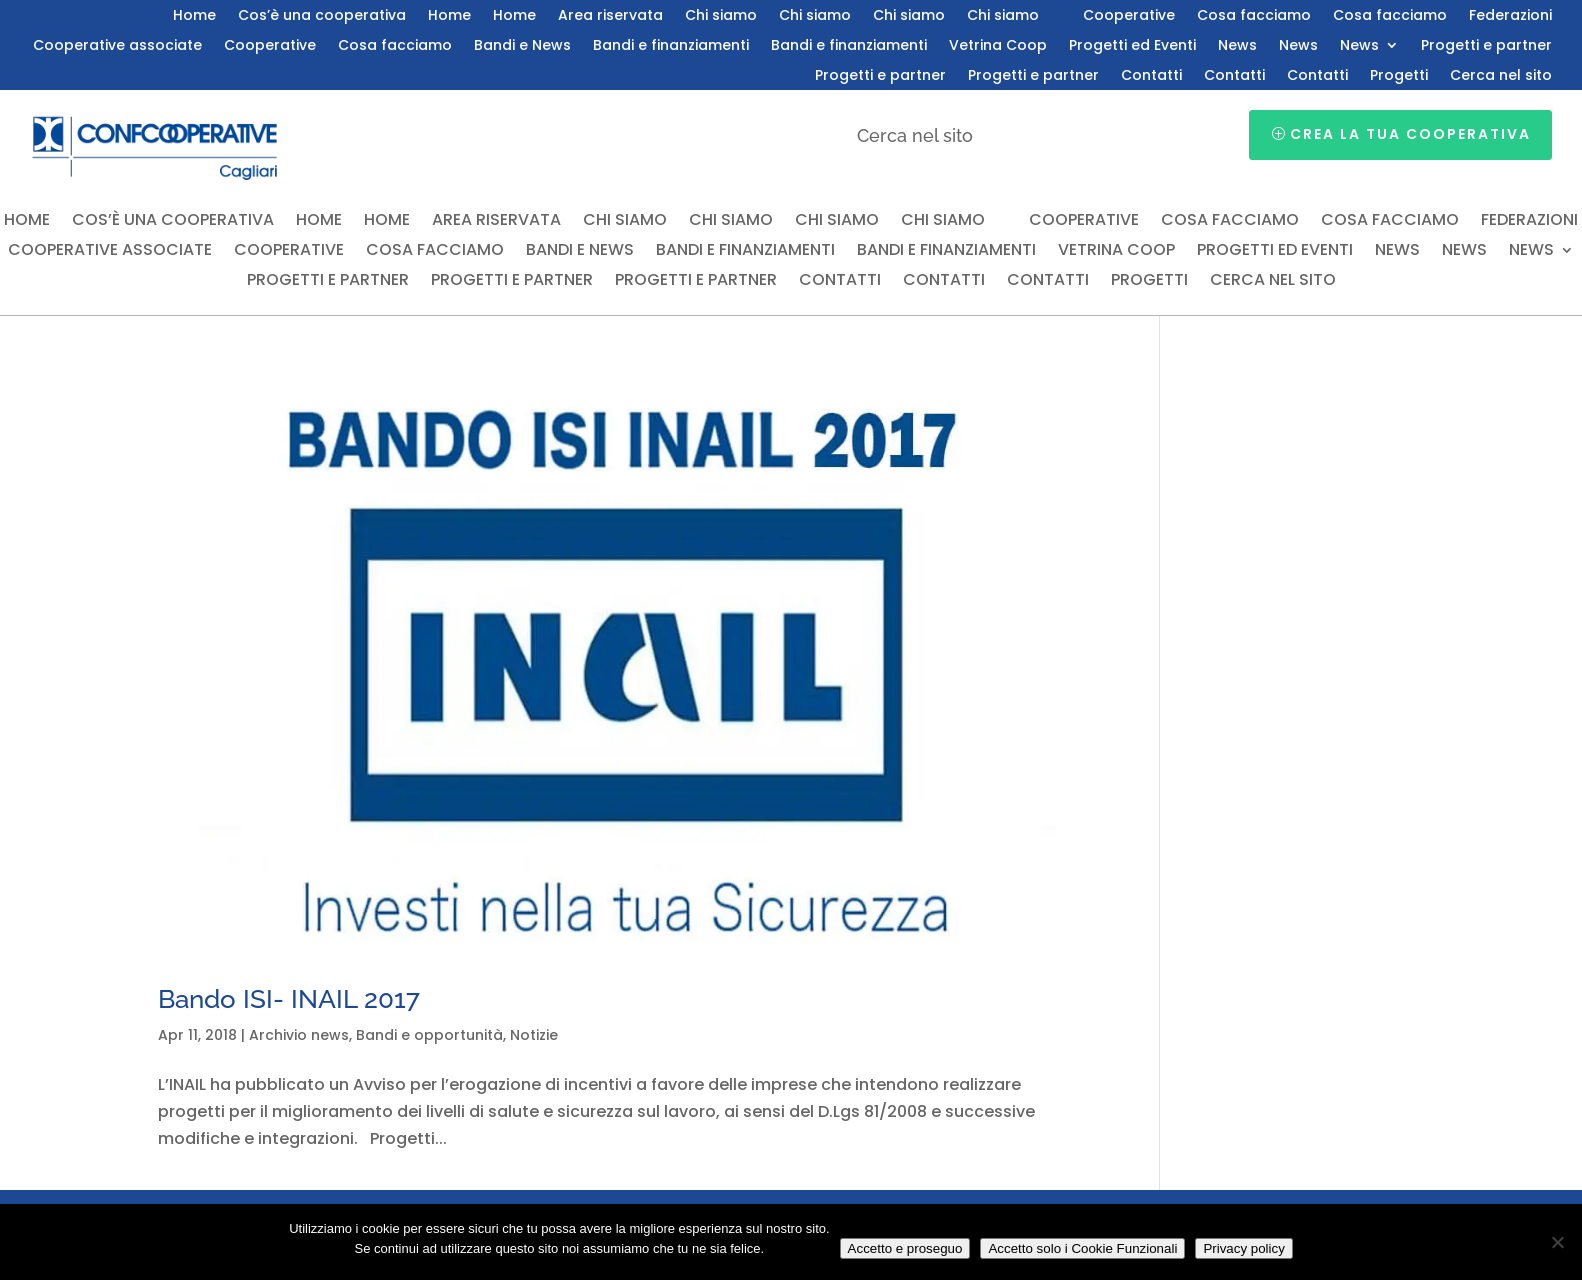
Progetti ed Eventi (1132, 46)
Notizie (534, 1035)
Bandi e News (522, 46)
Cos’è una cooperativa (322, 16)
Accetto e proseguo (905, 1248)
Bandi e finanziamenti (671, 46)
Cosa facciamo (1254, 16)
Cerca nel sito (1501, 76)
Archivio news (299, 1035)
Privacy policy (1243, 1248)
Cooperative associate (117, 46)
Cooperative (1129, 16)
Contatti (1151, 76)
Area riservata (610, 16)
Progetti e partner (1486, 46)
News (1237, 46)
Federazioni (1510, 16)
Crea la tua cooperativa (1410, 134)
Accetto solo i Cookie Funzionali (1082, 1248)
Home (194, 16)
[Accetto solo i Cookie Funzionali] (1557, 1242)
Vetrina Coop (998, 46)
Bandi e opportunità (429, 1035)
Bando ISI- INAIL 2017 (289, 999)
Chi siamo (721, 16)
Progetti (1399, 76)
